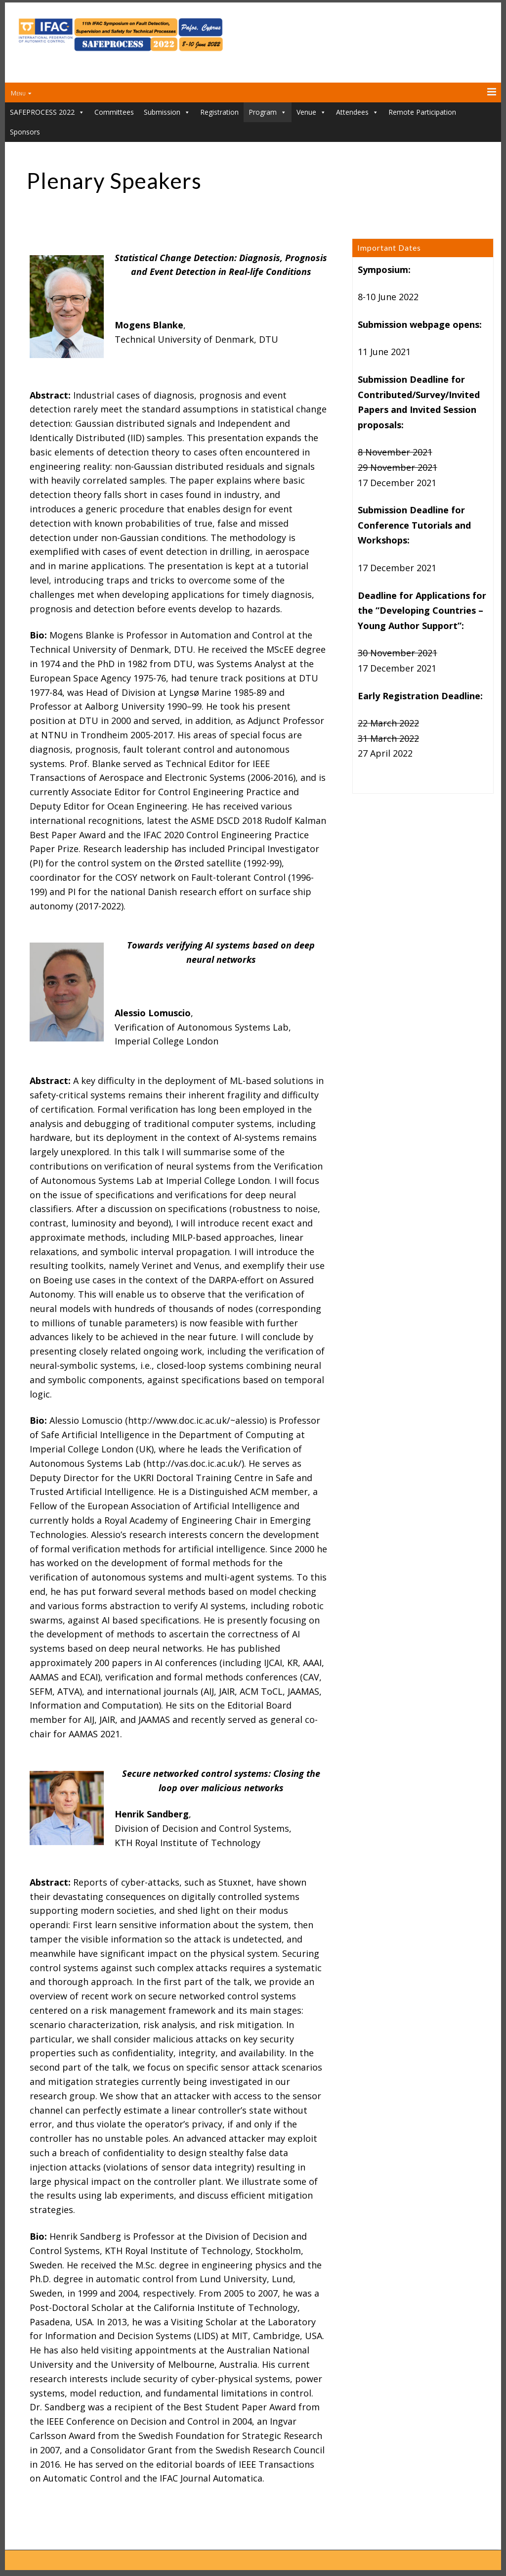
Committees (114, 112)
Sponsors (25, 131)
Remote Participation (422, 112)
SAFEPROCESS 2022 (47, 112)
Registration (219, 112)
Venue (311, 112)
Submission (167, 112)
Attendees (357, 112)
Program (268, 112)
